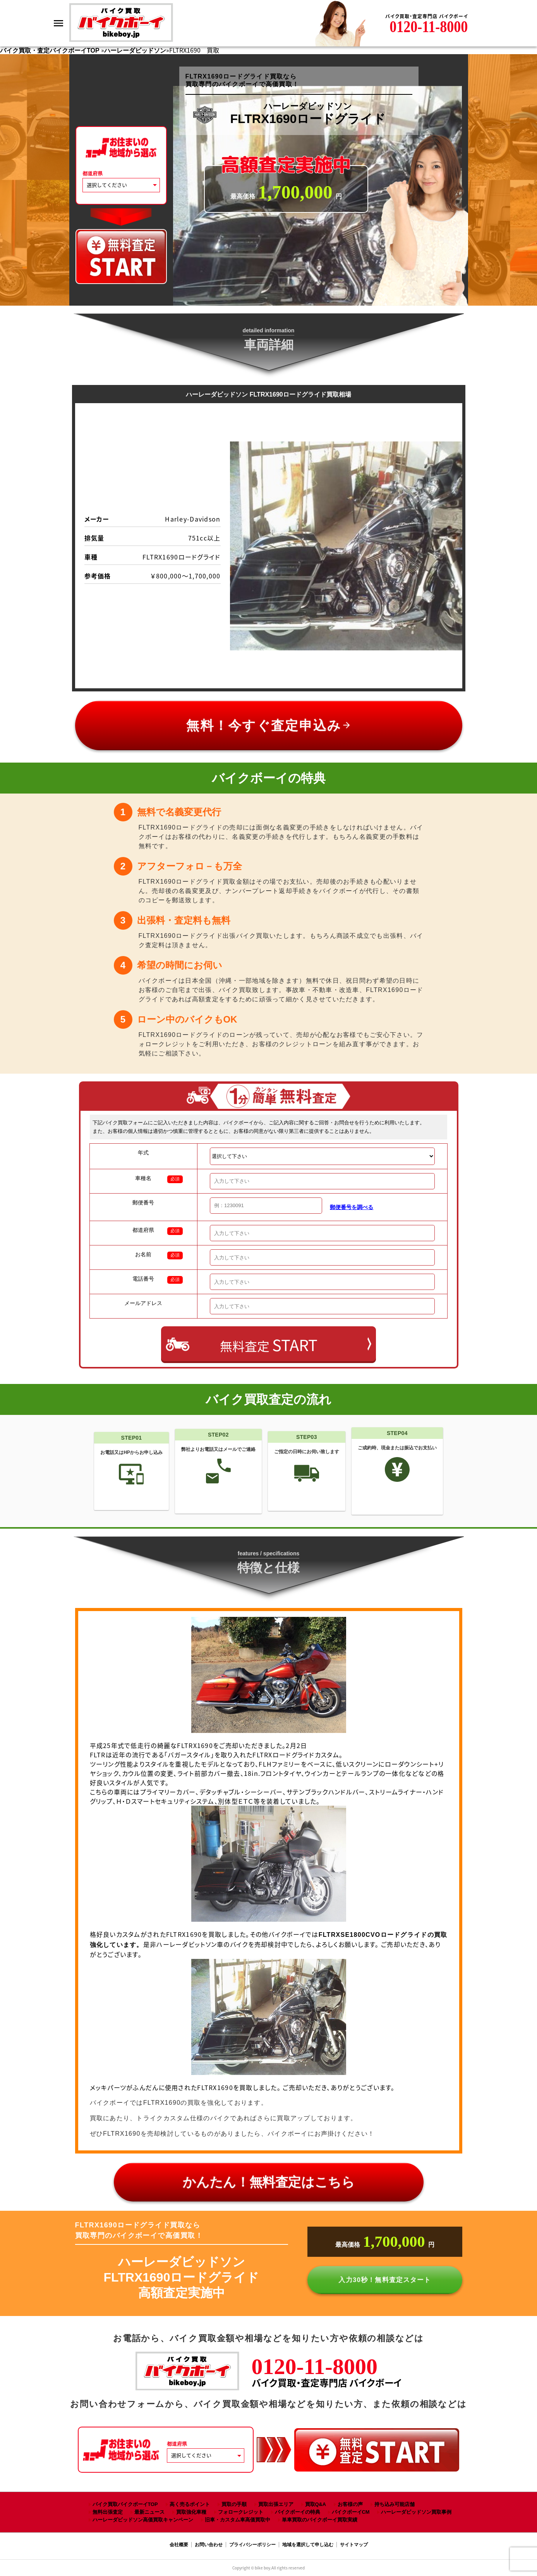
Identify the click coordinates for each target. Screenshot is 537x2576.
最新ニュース (149, 2512)
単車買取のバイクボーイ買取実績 (319, 2520)
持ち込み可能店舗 (394, 2504)
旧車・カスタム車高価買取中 (237, 2520)
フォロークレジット (240, 2512)
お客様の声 (350, 2504)
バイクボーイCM (351, 2512)
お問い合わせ (209, 2544)
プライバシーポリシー (252, 2544)
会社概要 (179, 2544)
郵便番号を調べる (351, 1207)
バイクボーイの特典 (297, 2512)
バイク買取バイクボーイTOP (125, 2504)
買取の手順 (234, 2504)
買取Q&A (315, 2504)
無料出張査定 (108, 2512)
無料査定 (268, 1344)
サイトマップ (354, 2544)
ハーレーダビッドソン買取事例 (416, 2512)
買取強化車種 (191, 2512)
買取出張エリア (275, 2504)
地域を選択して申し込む (307, 2544)
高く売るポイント (190, 2504)
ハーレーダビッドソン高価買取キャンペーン (143, 2520)
